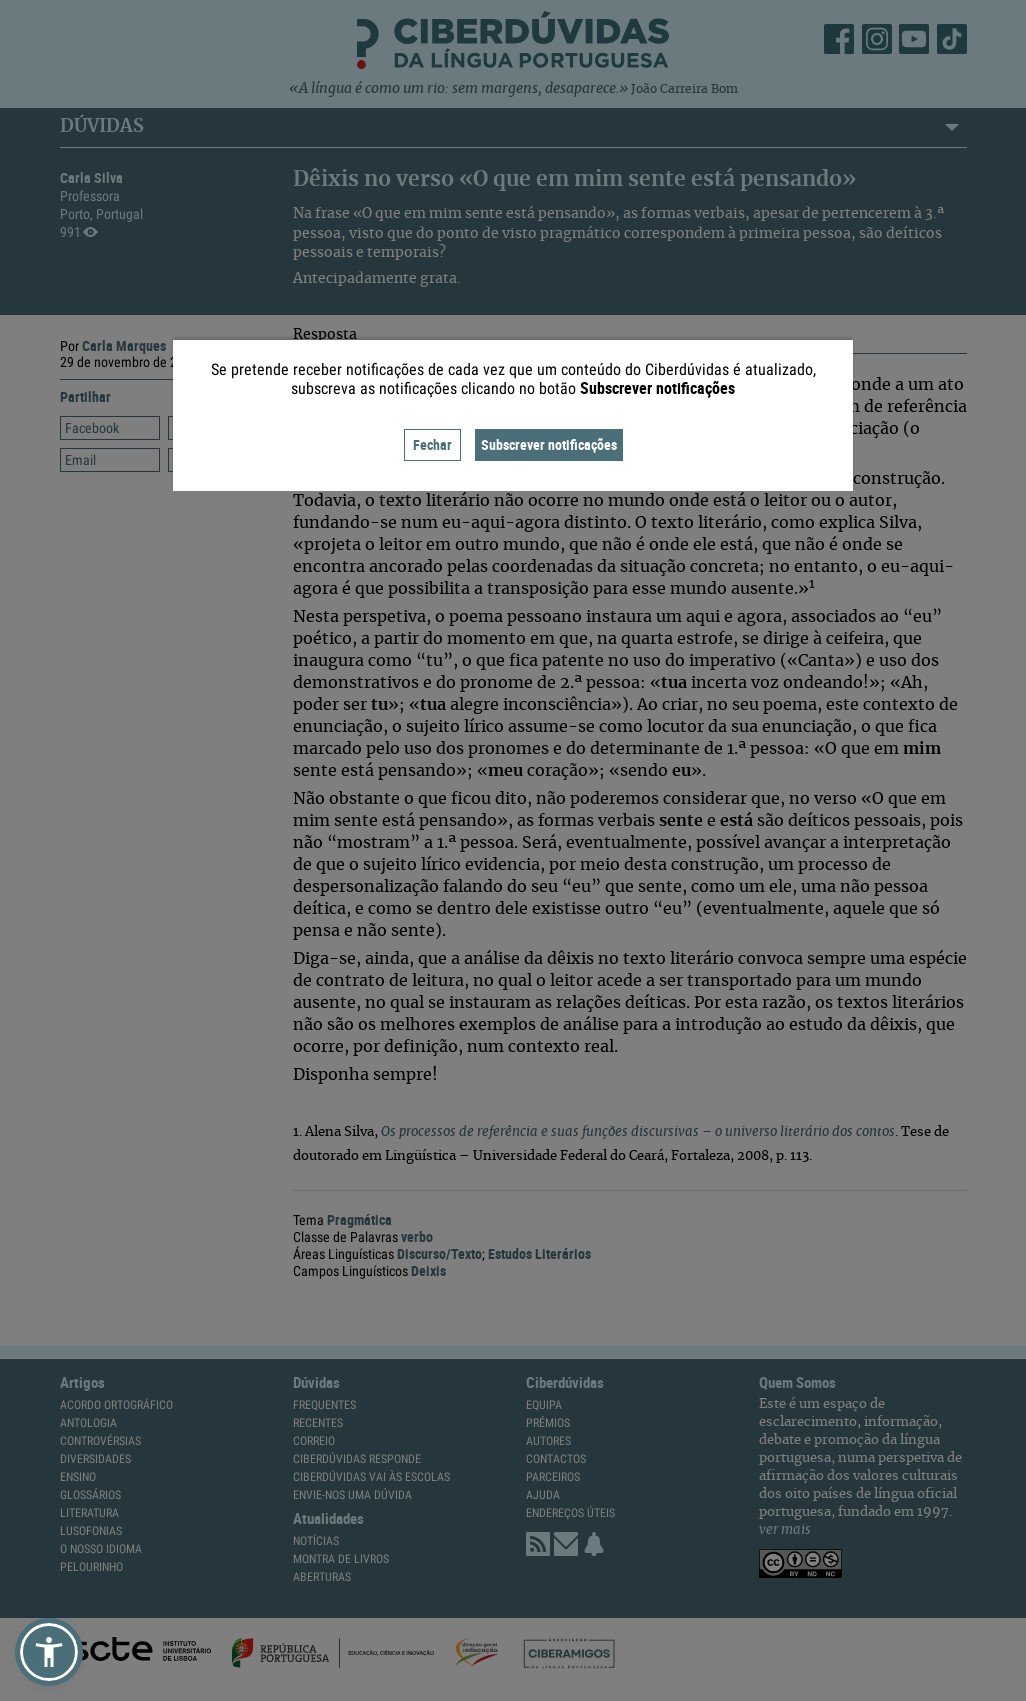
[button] (49, 1652)
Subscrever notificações (549, 444)
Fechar (432, 444)
